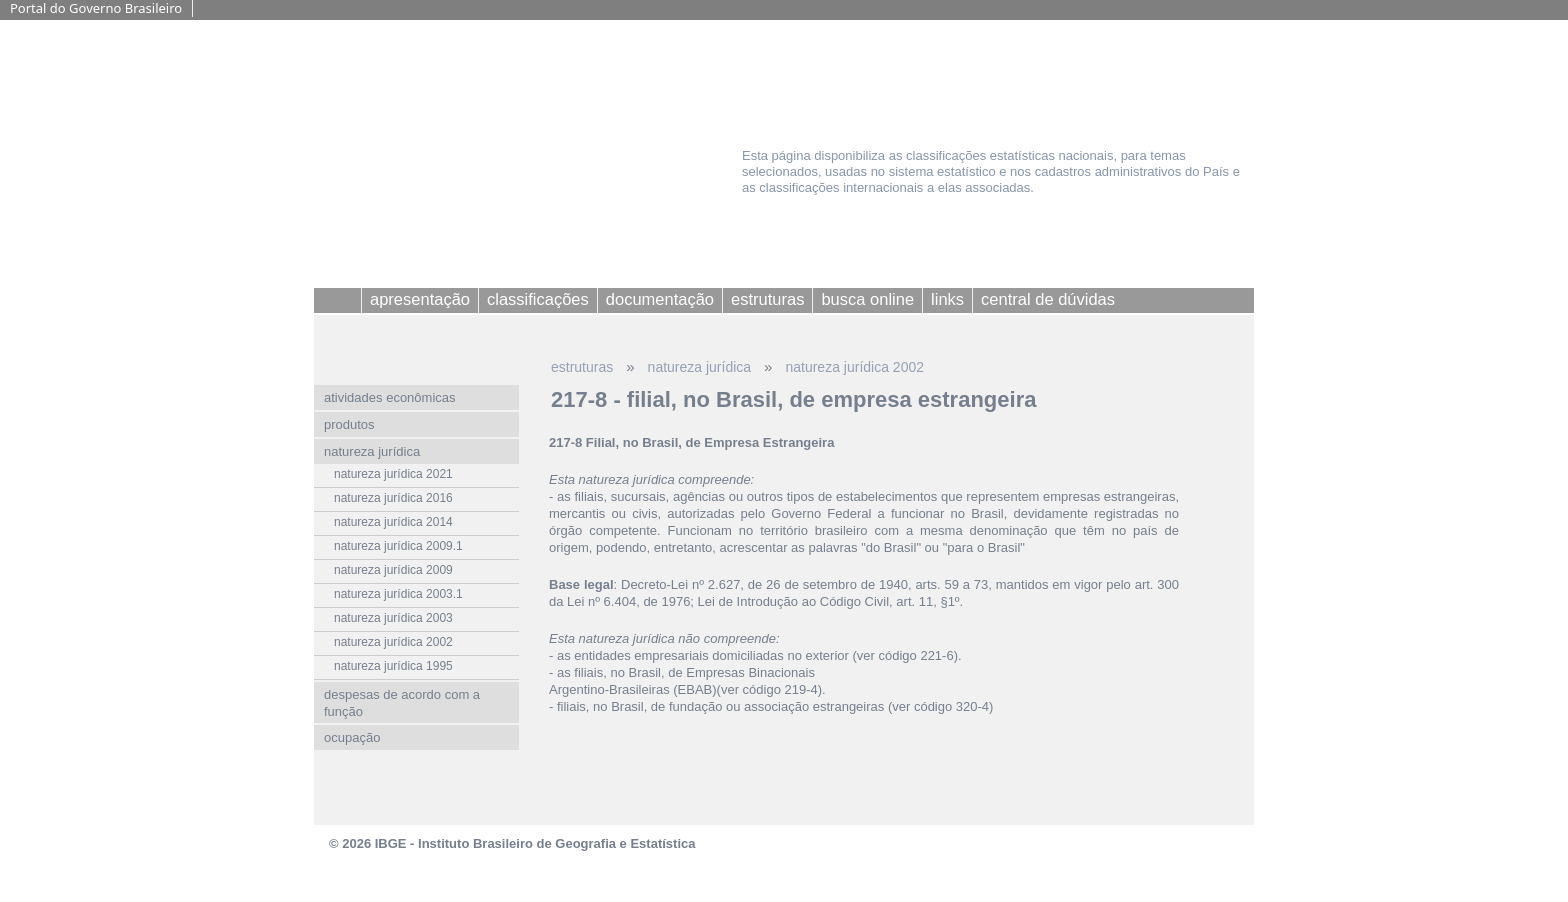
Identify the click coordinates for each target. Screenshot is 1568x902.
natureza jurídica (700, 367)
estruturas (582, 367)
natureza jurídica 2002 (854, 367)
